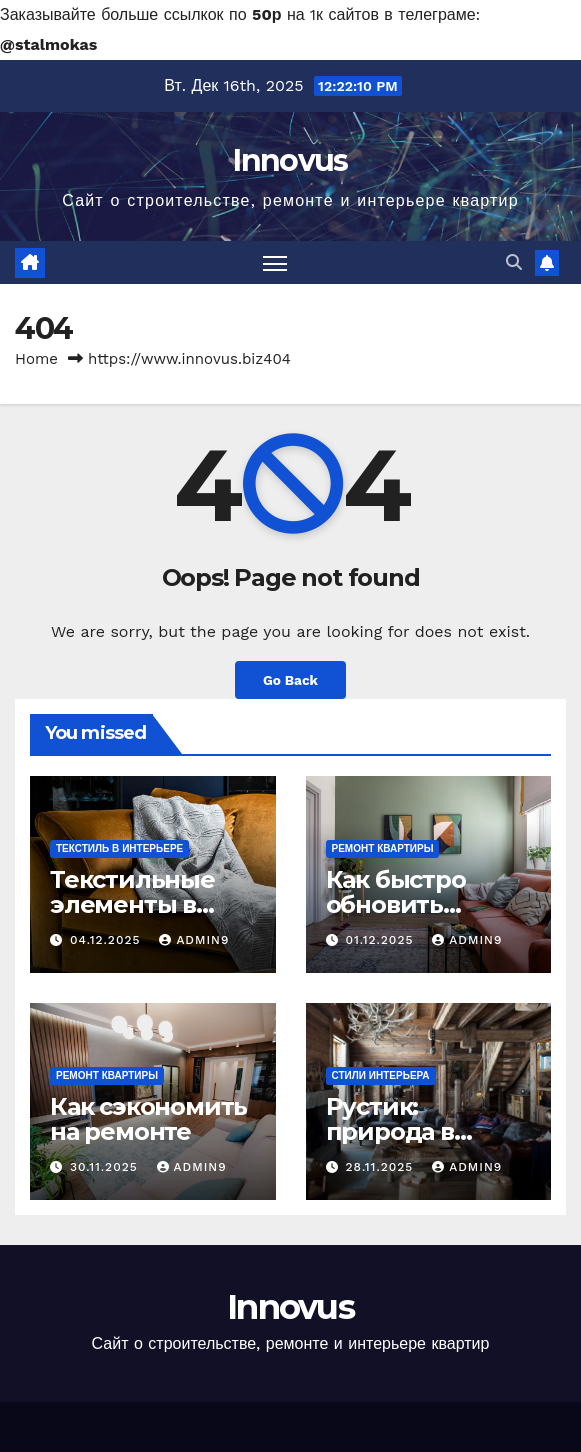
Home (36, 359)
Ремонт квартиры (383, 848)
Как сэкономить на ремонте (148, 1119)
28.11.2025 (381, 1167)
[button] (514, 262)
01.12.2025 (381, 940)
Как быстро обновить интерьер (396, 904)
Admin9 (194, 940)
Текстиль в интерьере (119, 848)
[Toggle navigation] (275, 262)
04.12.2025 (107, 940)
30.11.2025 (106, 1167)
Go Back (290, 680)
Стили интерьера (381, 1075)
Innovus (290, 160)
